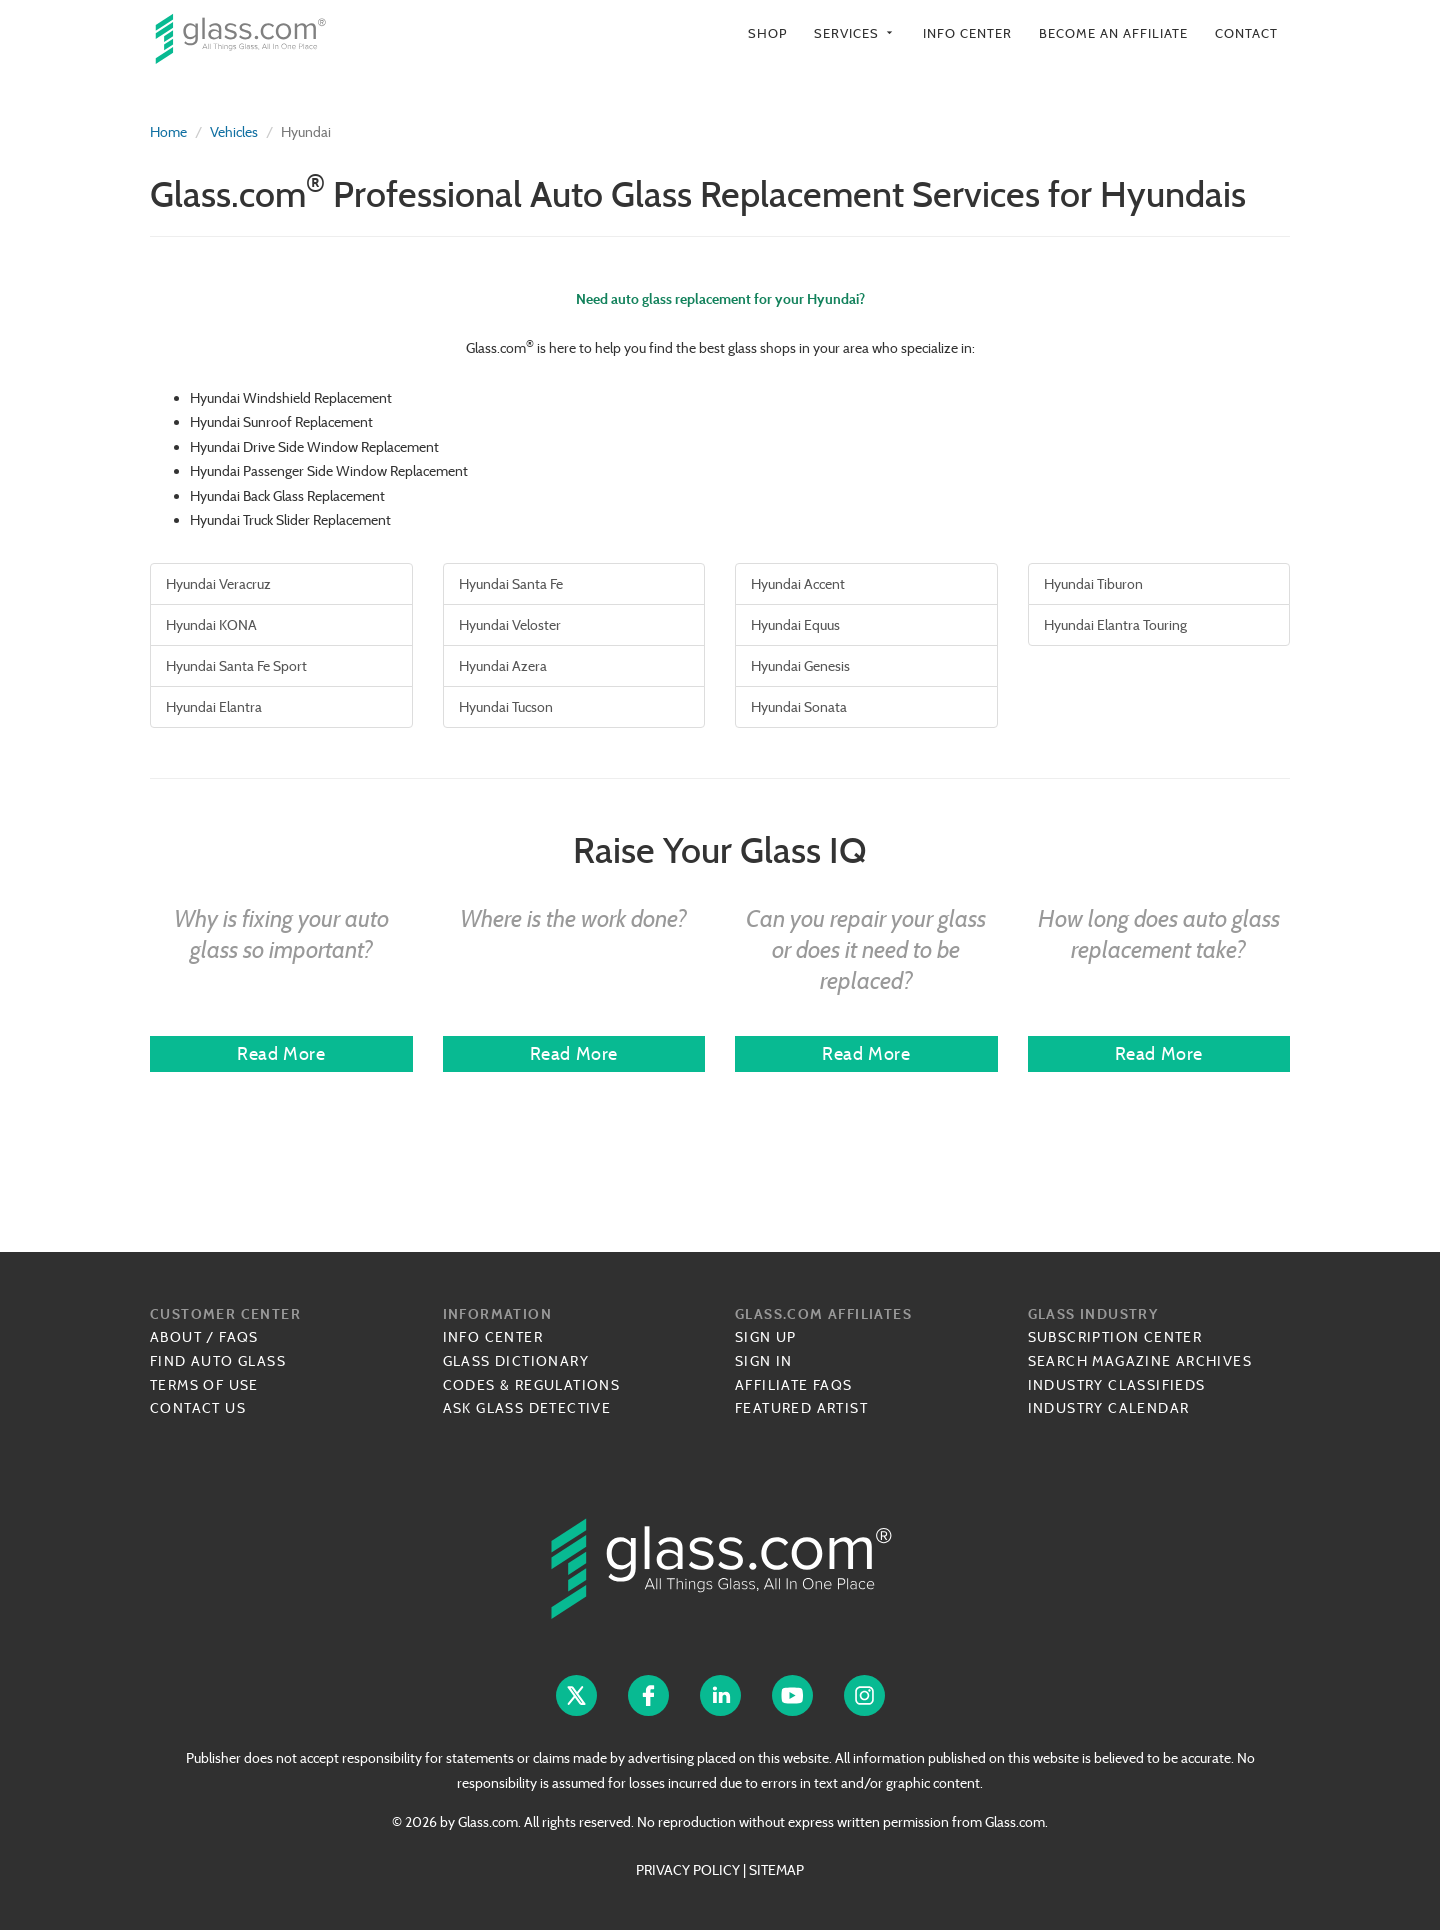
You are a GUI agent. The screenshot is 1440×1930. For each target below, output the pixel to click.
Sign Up (766, 1337)
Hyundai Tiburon (1093, 584)
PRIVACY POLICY (688, 1870)
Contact (1246, 33)
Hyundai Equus (795, 625)
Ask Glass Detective (527, 1408)
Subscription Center (1115, 1337)
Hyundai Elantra (214, 707)
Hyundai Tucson (506, 707)
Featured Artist (801, 1408)
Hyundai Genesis (800, 666)
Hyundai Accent (798, 584)
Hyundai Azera (503, 666)
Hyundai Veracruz (218, 584)
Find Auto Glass (218, 1361)
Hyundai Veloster (510, 625)
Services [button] (855, 33)
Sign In (764, 1361)
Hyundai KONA (211, 625)
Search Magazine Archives (1140, 1361)
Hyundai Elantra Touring (1115, 625)
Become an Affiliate (1113, 33)
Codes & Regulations (532, 1385)
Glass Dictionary (516, 1361)
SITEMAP (776, 1870)
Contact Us (198, 1408)
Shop (767, 33)
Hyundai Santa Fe (511, 584)
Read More (281, 1053)
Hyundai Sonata (799, 707)
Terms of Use (204, 1385)
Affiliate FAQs (794, 1385)
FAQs (239, 1337)
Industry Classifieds (1117, 1385)
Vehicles (234, 132)
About (176, 1337)
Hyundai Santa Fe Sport (236, 666)
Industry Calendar (1109, 1408)
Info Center (967, 33)
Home (168, 132)
